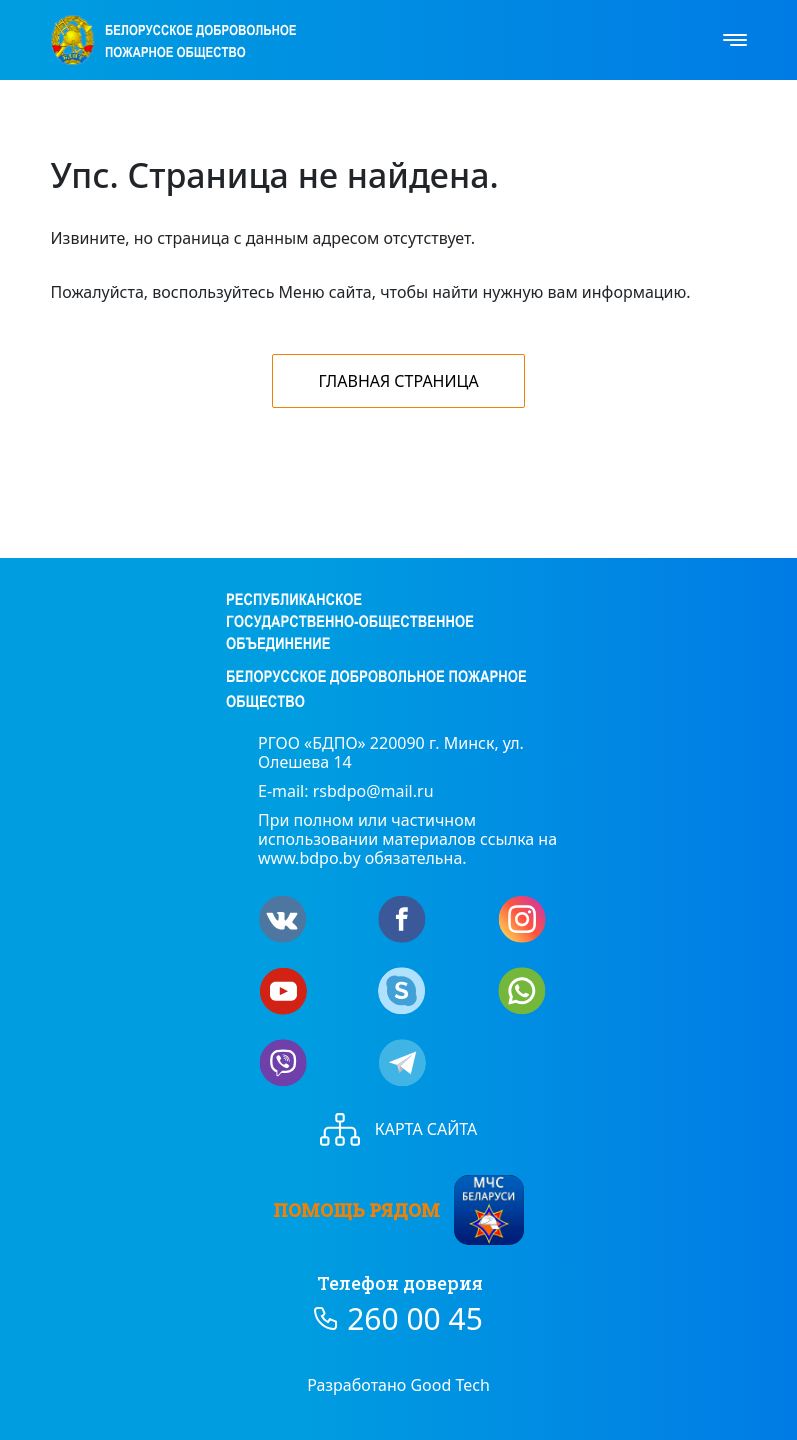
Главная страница (398, 381)
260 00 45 (415, 1319)
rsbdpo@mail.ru (373, 791)
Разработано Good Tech (398, 1385)
